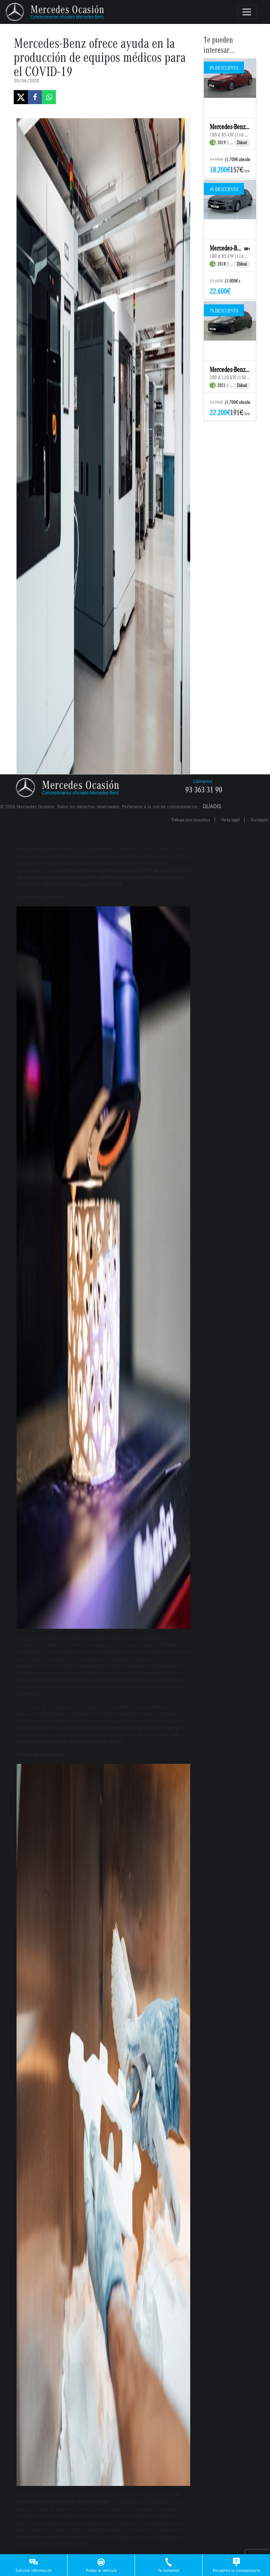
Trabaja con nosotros (190, 820)
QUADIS (211, 806)
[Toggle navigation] (247, 12)
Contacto (259, 820)
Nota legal (230, 820)
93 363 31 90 (203, 790)
